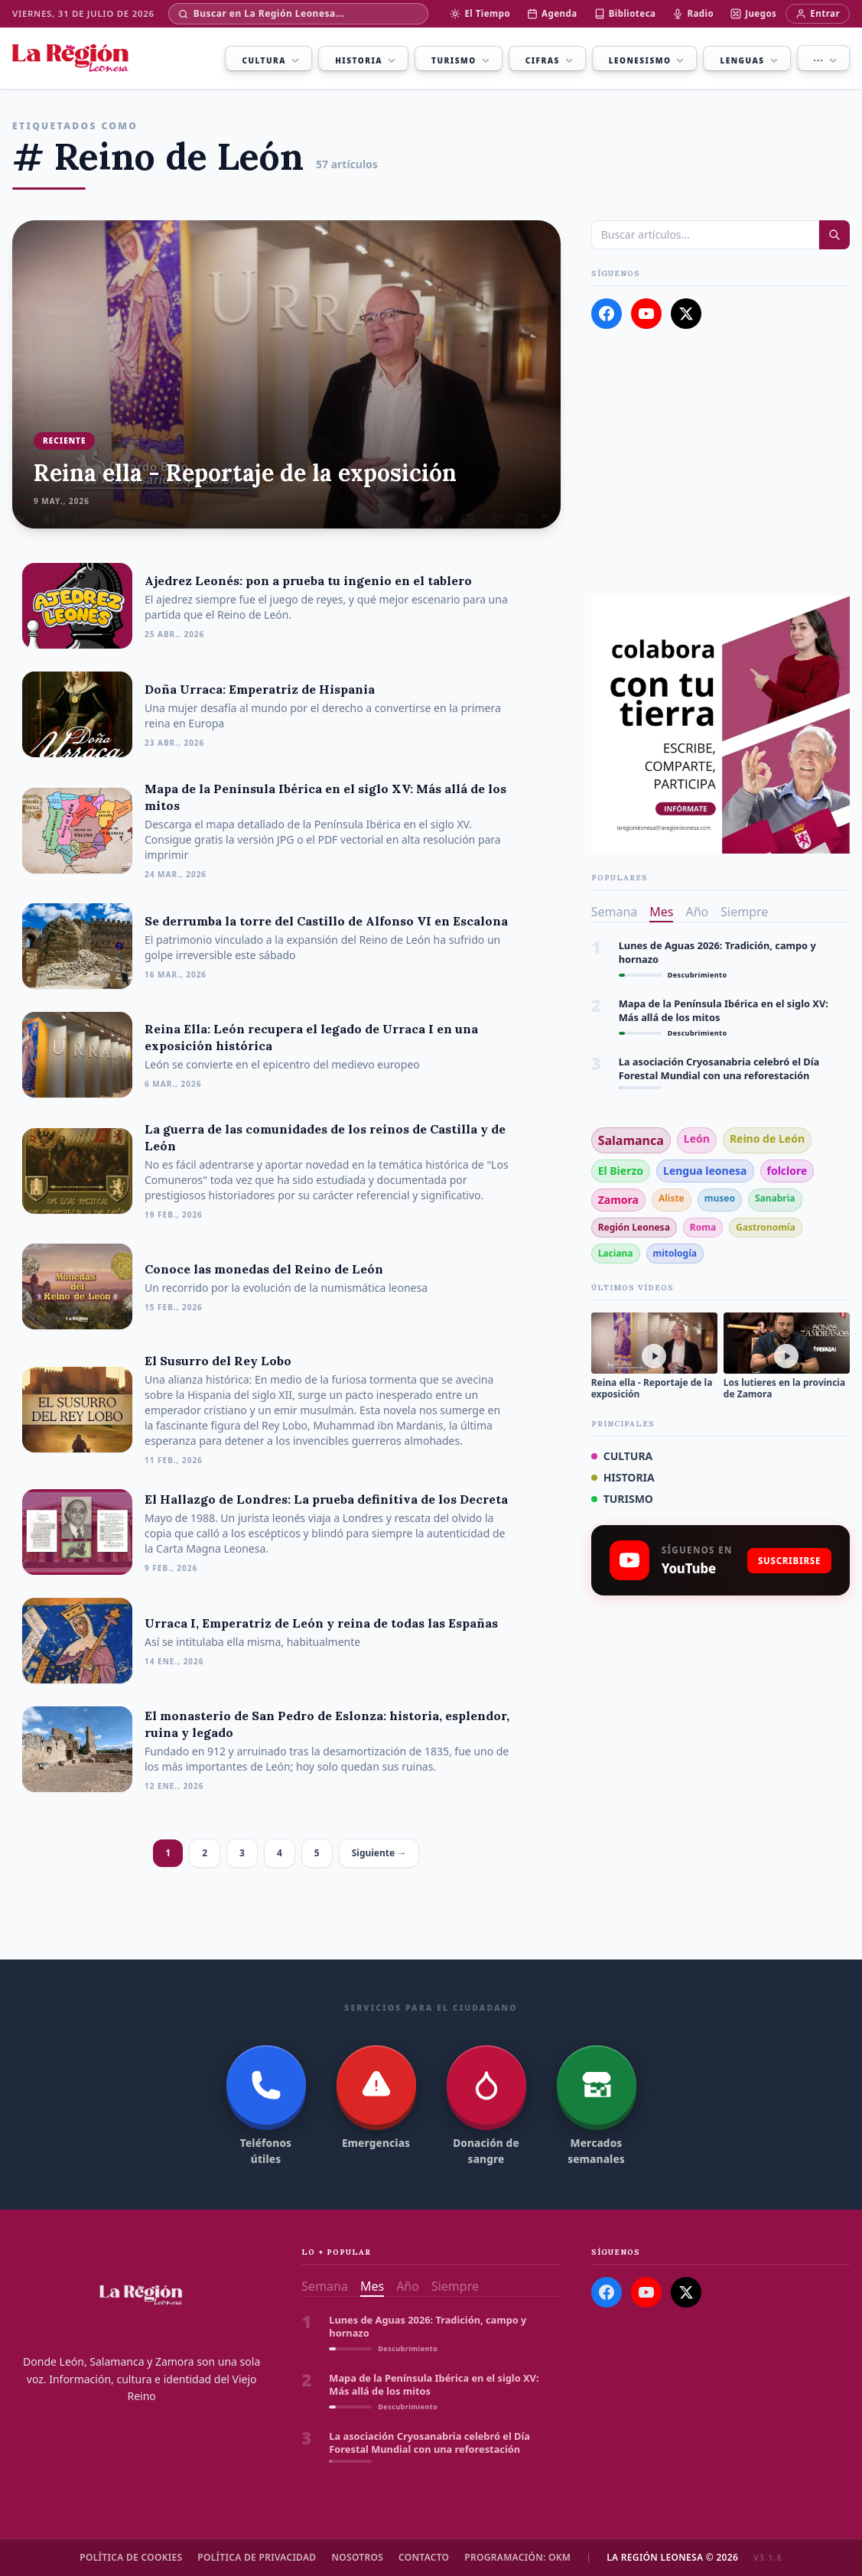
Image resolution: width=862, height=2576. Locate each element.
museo (719, 1198)
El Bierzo (620, 1170)
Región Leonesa (634, 1227)
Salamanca (631, 1140)
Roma (703, 1227)
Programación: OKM (517, 2558)
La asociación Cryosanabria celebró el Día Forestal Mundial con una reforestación (719, 1068)
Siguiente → (379, 1852)
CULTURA (622, 1456)
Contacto (423, 2558)
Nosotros (357, 2558)
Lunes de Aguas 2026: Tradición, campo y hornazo (717, 952)
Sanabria (775, 1198)
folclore (787, 1170)
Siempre (744, 911)
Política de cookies (131, 2558)
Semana (614, 911)
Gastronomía (765, 1227)
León (697, 1138)
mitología (675, 1253)
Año (696, 911)
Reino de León (767, 1138)
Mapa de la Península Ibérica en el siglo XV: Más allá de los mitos (723, 1010)
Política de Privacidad (256, 2558)
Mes (661, 911)
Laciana (615, 1253)
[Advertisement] (720, 462)
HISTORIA (623, 1477)
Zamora (618, 1199)
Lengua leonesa (705, 1170)
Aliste (672, 1198)
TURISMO (622, 1498)
